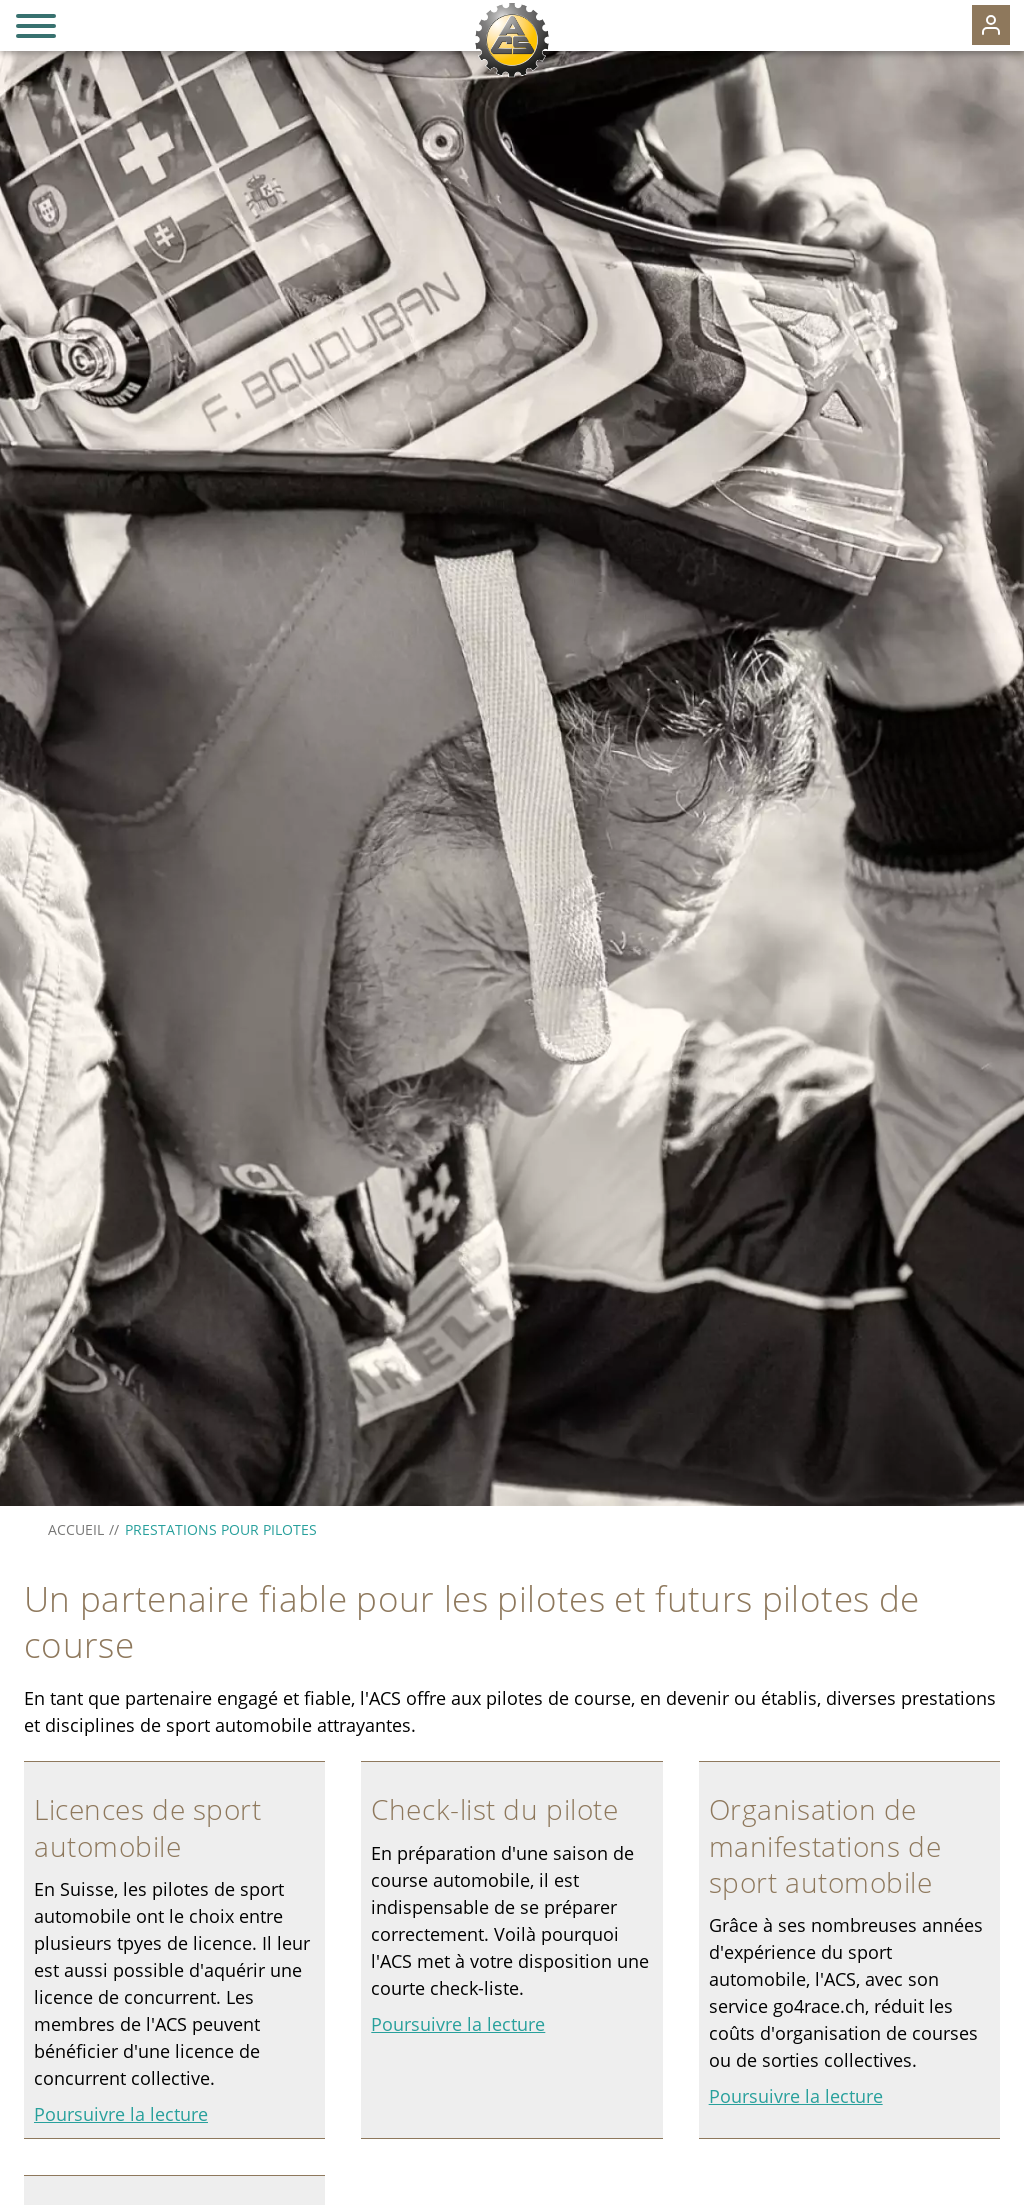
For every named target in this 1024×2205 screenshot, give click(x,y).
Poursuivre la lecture (121, 2114)
